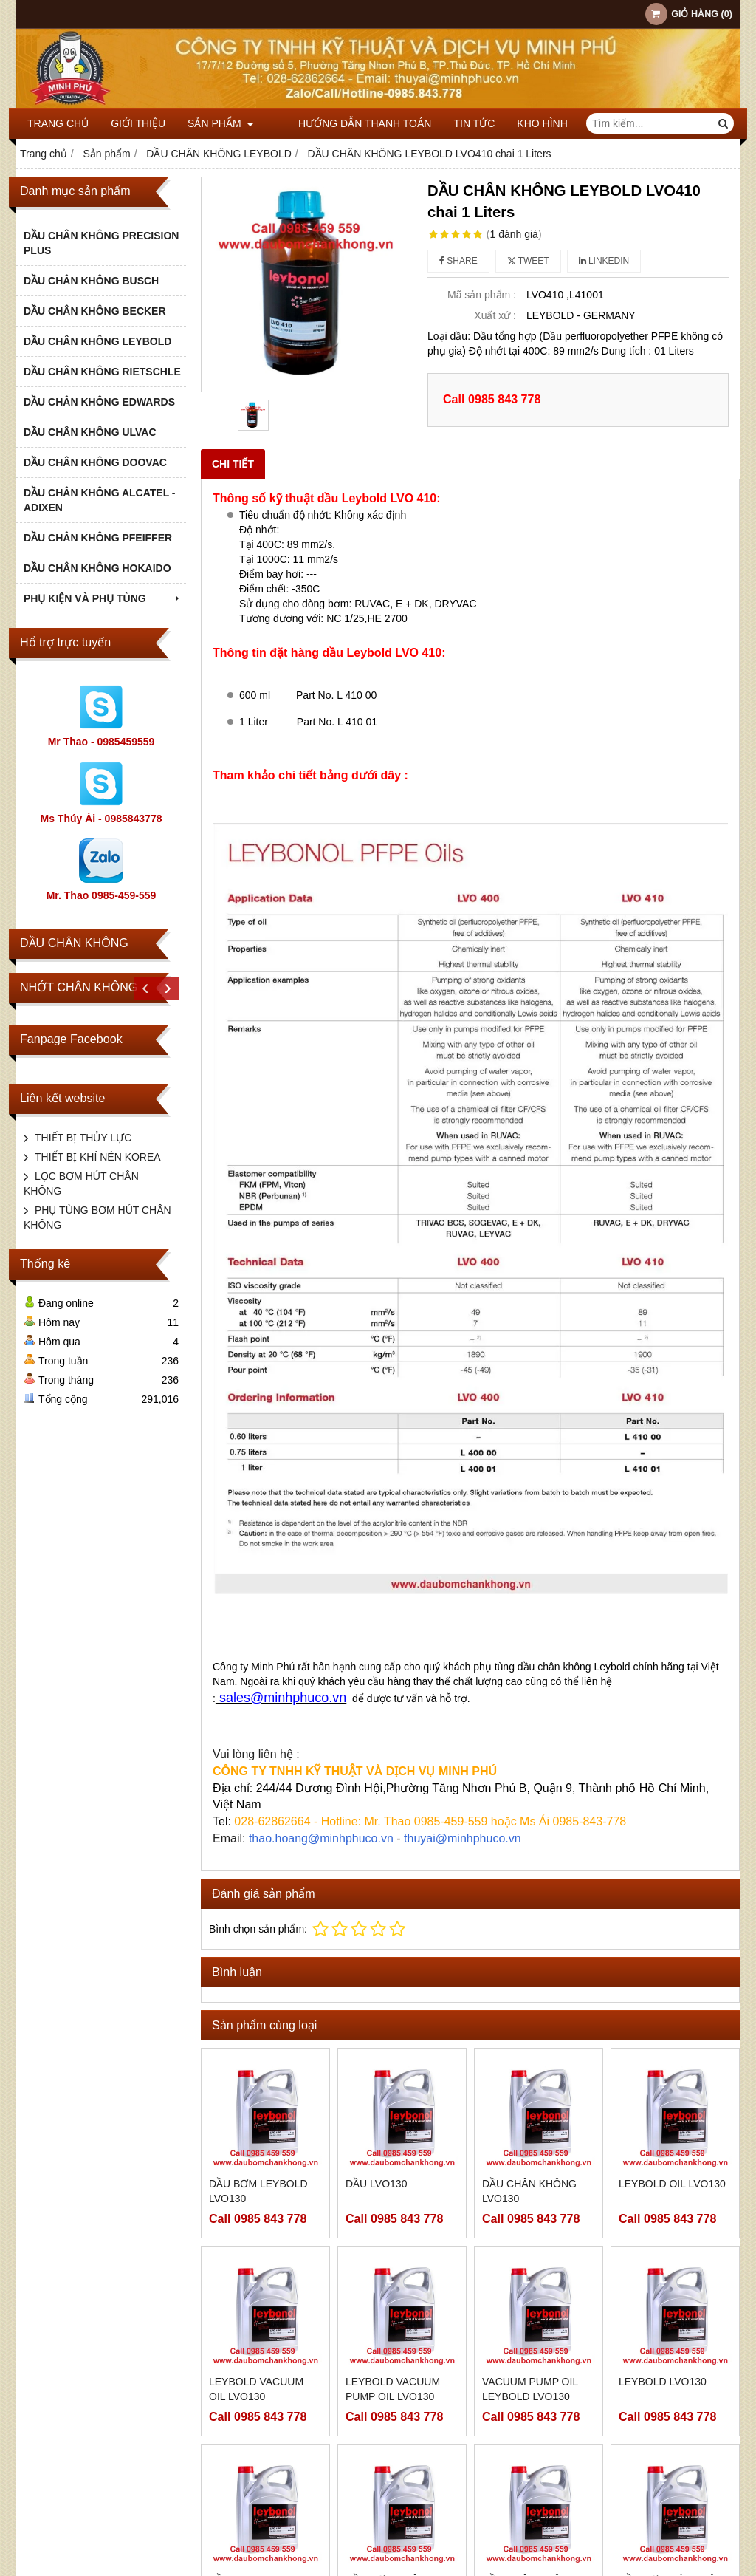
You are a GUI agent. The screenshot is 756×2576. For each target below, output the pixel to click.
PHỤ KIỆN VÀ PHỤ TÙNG (103, 598)
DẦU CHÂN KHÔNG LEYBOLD (97, 341)
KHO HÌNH (520, 123)
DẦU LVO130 (376, 2184)
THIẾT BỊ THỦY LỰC (83, 1138)
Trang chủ (58, 123)
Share (458, 261)
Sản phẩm (221, 123)
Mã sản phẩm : (481, 295)
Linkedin (604, 261)
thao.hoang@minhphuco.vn (321, 1838)
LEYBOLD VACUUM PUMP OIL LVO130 (393, 2389)
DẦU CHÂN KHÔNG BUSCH (91, 281)
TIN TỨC (452, 123)
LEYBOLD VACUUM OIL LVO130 (256, 2389)
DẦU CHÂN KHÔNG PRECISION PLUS (101, 243)
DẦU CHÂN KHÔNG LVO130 (529, 2191)
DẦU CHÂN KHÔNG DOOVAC (95, 462)
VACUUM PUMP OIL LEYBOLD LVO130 (530, 2389)
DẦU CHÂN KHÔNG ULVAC (90, 432)
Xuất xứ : (495, 315)
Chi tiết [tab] (233, 464)
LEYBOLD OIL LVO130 (672, 2184)
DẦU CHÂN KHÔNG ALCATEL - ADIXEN (100, 500)
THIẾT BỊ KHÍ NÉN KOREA (98, 1157)
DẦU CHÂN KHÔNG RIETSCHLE (102, 371)
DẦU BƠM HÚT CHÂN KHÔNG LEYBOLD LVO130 (671, 2481)
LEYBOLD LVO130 (663, 2382)
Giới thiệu (138, 123)
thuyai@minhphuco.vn (462, 1838)
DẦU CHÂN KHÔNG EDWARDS (99, 402)
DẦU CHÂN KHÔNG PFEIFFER (98, 538)
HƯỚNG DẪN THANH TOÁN (342, 123)
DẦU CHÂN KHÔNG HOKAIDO (97, 568)
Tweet (528, 261)
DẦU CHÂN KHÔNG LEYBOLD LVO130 (529, 2474)
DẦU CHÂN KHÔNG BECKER (95, 311)
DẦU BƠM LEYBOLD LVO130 (258, 2191)
